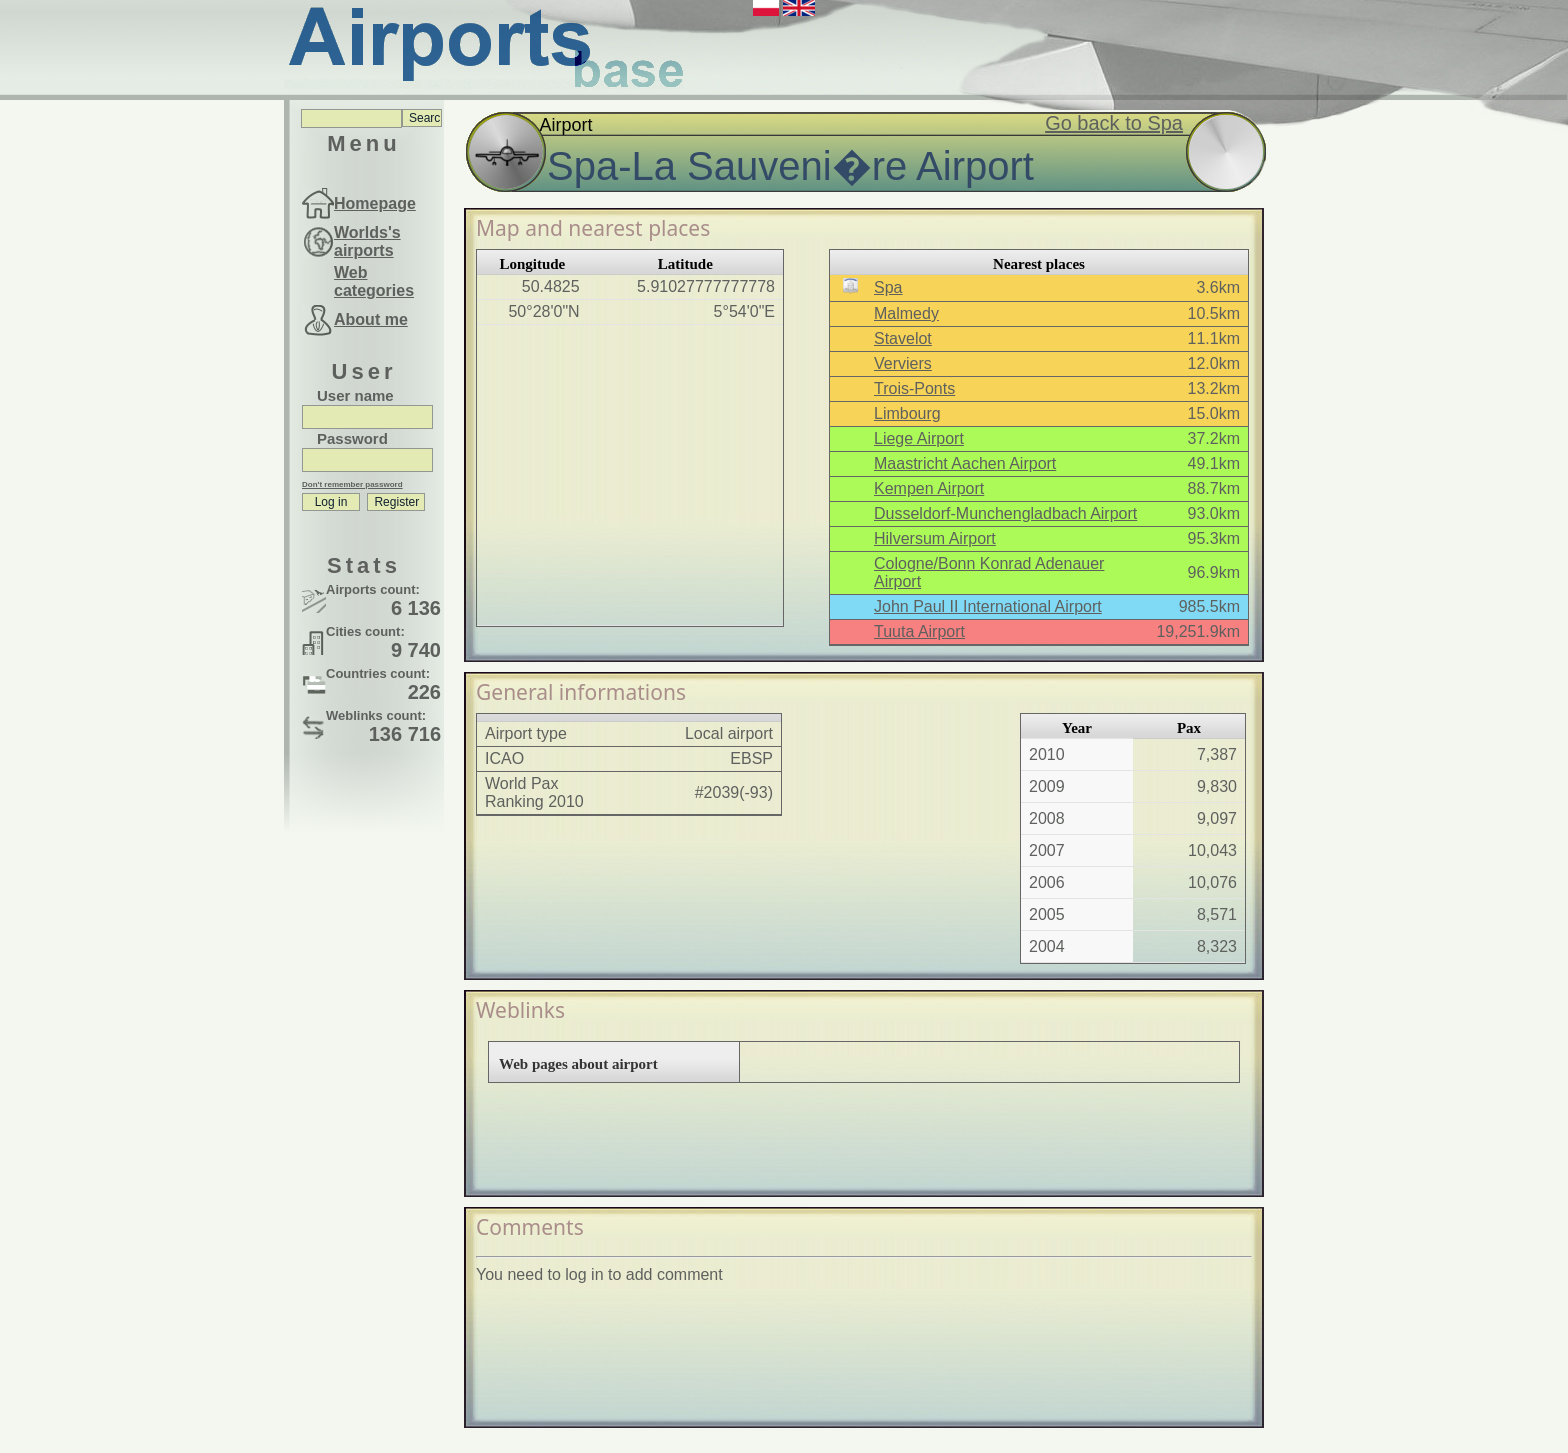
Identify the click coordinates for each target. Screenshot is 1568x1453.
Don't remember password (352, 484)
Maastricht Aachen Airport (965, 463)
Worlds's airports (367, 241)
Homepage (375, 203)
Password (352, 438)
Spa (888, 287)
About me (371, 319)
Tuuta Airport (919, 631)
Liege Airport (919, 438)
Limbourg (907, 413)
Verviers (903, 363)
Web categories (374, 281)
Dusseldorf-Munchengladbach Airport (1005, 513)
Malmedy (906, 313)
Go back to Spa (1114, 123)
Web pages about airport (578, 1064)
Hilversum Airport (935, 538)
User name (355, 395)
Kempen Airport (929, 488)
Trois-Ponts (914, 388)
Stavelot (903, 338)
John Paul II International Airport (988, 606)
